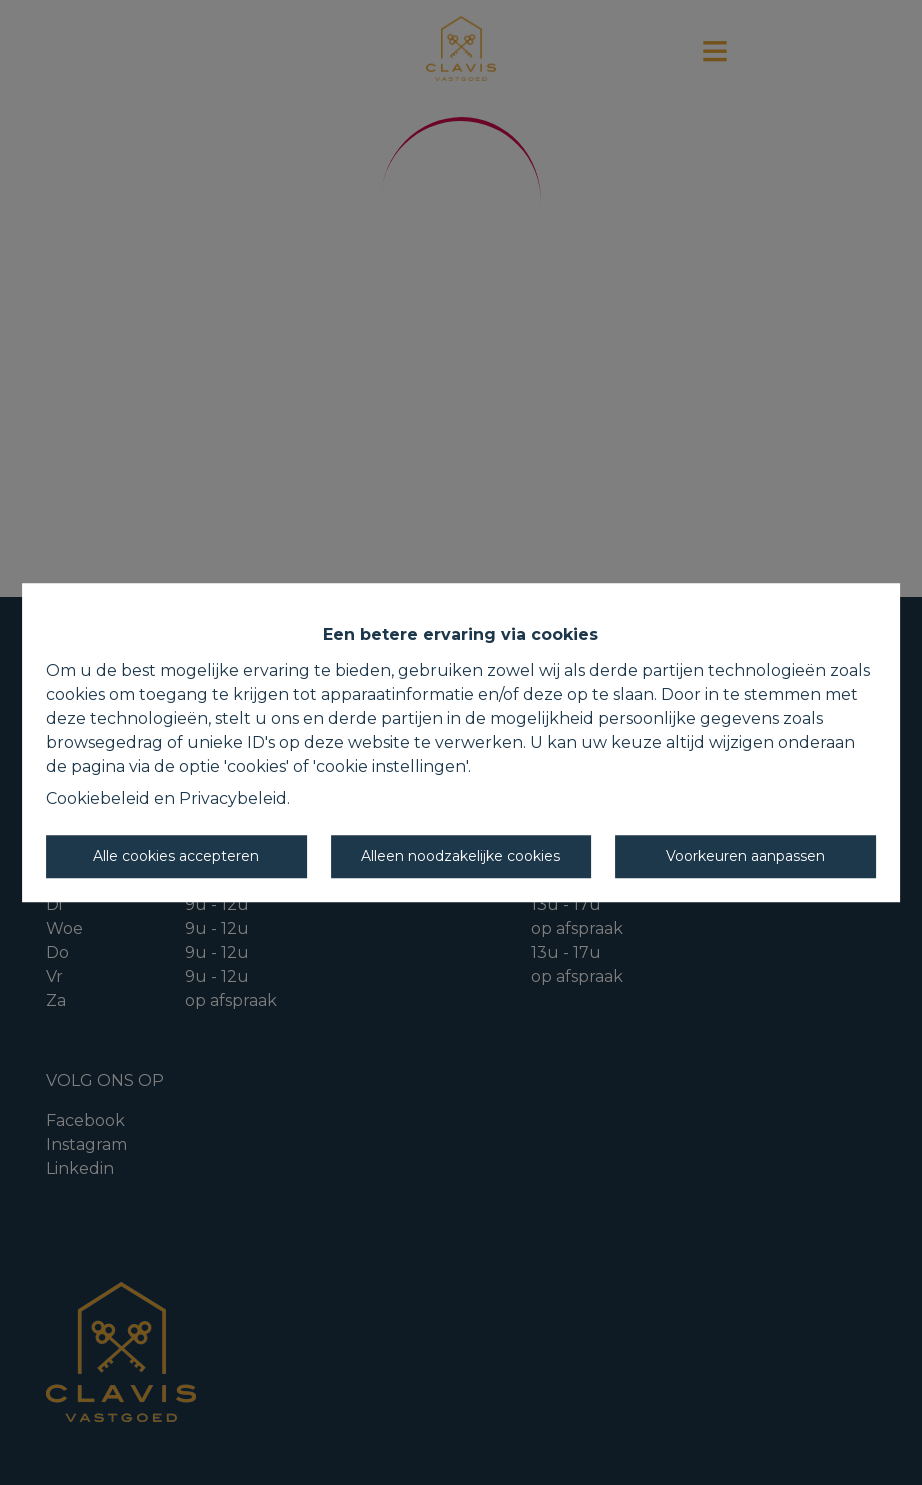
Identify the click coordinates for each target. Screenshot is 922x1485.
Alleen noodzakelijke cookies (460, 856)
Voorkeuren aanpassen (745, 856)
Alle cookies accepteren (176, 856)
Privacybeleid (233, 798)
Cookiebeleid (98, 798)
